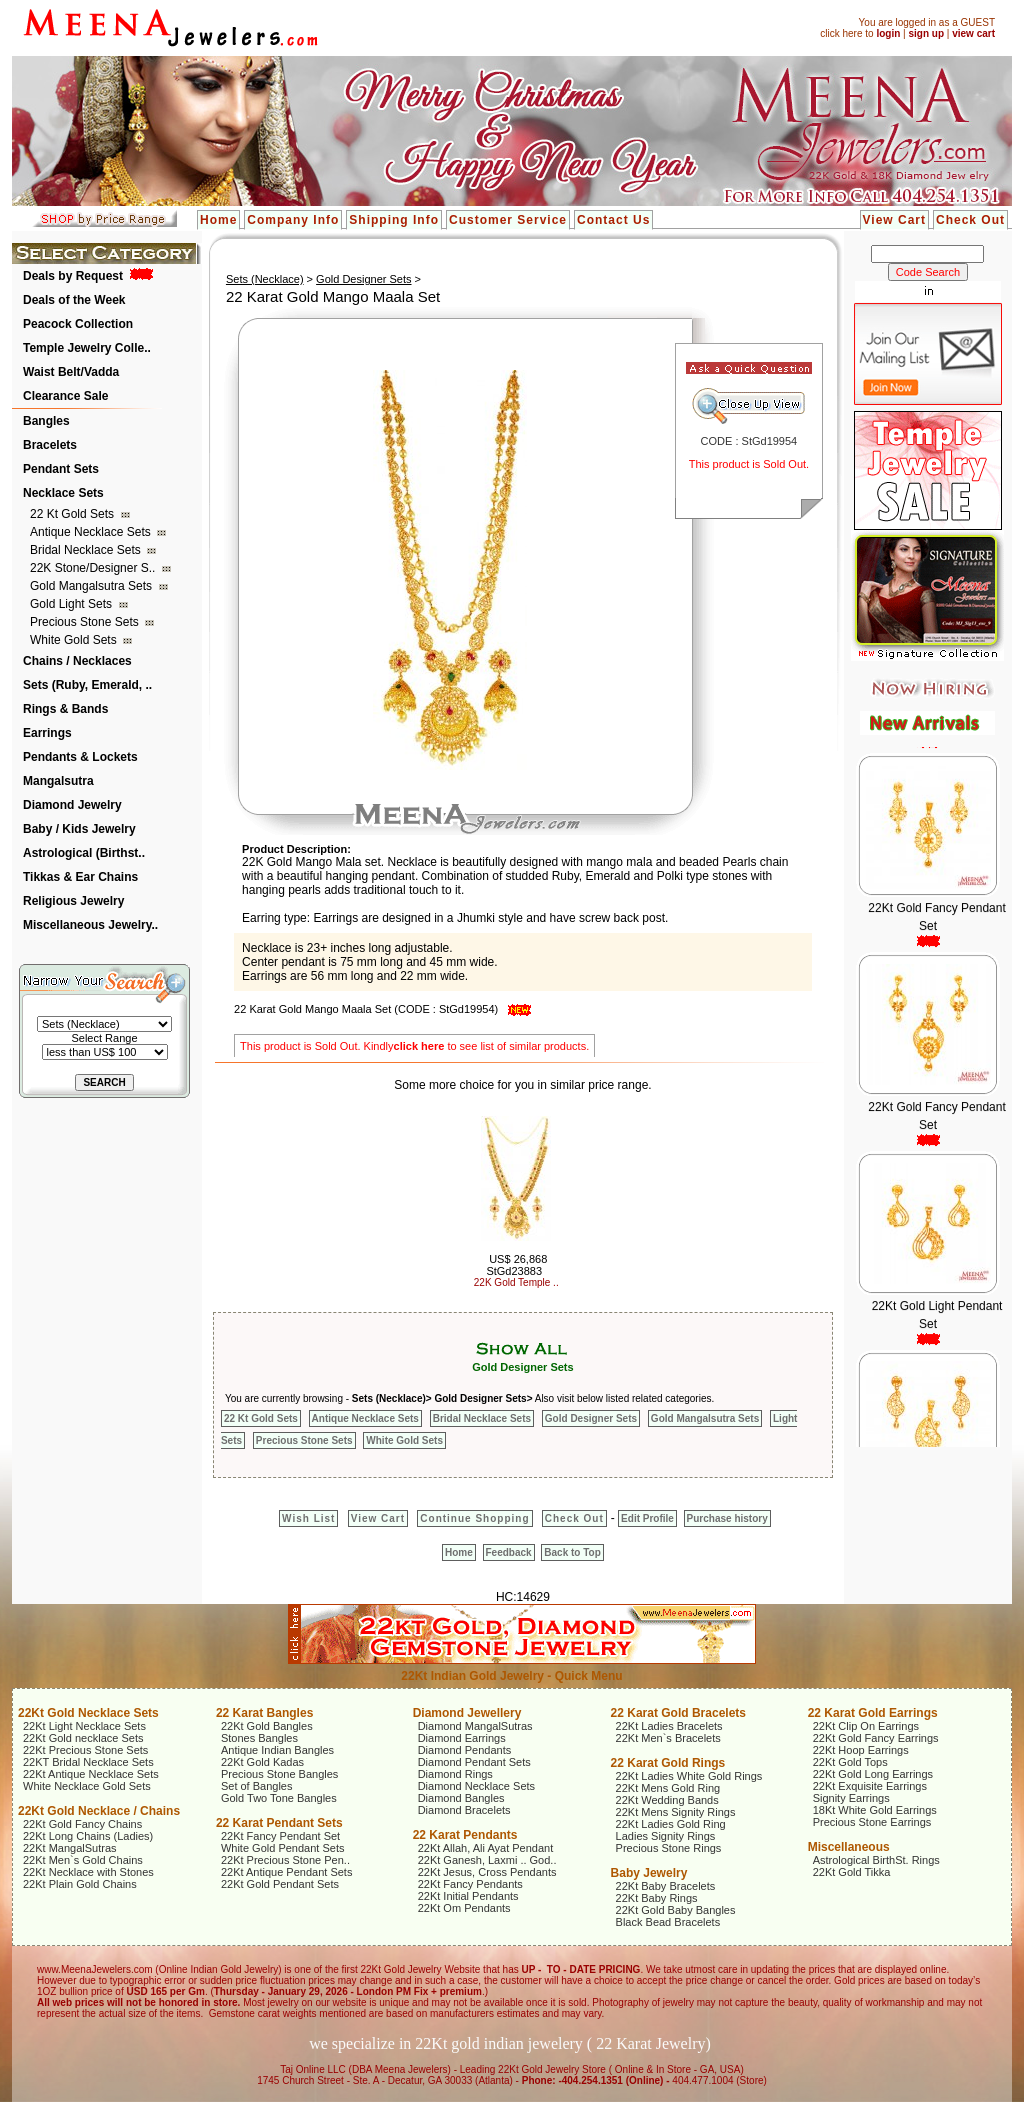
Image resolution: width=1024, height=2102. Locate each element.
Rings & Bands (65, 709)
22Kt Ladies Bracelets (669, 1726)
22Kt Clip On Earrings (866, 1726)
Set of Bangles (257, 1786)
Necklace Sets (63, 493)
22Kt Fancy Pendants (470, 1884)
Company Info (293, 220)
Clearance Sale (65, 396)
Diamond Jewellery (467, 1713)
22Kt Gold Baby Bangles (676, 1910)
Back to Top (572, 1552)
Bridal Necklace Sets (87, 550)
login (888, 33)
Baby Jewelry (649, 1873)
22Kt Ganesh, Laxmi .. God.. (487, 1860)
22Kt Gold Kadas (262, 1762)
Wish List (308, 1518)
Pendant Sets (61, 469)
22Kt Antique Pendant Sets (287, 1872)
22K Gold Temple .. (516, 1282)
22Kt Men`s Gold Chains (83, 1860)
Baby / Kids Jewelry (79, 829)
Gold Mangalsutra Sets (92, 586)
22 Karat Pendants (465, 1835)
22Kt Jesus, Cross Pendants (487, 1872)
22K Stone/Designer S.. (94, 568)
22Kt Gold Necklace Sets (88, 1713)
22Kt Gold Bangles (267, 1726)
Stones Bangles (259, 1738)
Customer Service (508, 220)
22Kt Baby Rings (657, 1898)
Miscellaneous (849, 1847)
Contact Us (613, 220)
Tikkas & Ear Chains (80, 877)
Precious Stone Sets (86, 622)
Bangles (46, 421)
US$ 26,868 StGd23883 (516, 1265)
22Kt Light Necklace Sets (84, 1726)
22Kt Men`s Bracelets (668, 1738)
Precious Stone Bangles (279, 1774)
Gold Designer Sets (363, 279)
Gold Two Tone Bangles (279, 1798)
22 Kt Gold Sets (73, 514)
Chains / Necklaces (77, 661)
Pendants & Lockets (80, 757)
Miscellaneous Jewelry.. (90, 925)
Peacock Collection (78, 324)
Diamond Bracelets (464, 1810)
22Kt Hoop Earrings (861, 1750)
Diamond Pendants (465, 1750)
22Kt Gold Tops (850, 1762)
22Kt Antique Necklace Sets (91, 1774)
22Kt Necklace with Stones (88, 1872)
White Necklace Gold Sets (87, 1786)
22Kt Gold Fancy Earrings (876, 1738)
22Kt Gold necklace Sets (83, 1738)
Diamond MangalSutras (475, 1726)
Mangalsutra (58, 781)
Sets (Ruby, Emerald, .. (87, 685)
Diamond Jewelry (72, 805)
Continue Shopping (474, 1518)
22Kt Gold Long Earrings (873, 1774)
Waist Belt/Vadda (71, 372)
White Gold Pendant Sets (283, 1848)
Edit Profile (647, 1518)
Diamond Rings (455, 1774)
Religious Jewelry (73, 901)
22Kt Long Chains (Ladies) (88, 1836)
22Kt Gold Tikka (852, 1872)
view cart (973, 33)
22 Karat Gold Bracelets (678, 1713)
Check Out (970, 220)
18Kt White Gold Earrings (875, 1810)
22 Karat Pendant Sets (279, 1823)
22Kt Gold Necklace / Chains (99, 1811)
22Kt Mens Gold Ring (668, 1788)
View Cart (894, 220)
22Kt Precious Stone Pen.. (285, 1860)
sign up (926, 33)
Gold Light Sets (72, 604)
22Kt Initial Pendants (468, 1896)
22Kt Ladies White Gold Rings (689, 1776)
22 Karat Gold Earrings (873, 1713)
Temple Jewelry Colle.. (87, 348)
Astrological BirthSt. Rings (876, 1860)
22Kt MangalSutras (70, 1848)
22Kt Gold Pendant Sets (280, 1884)
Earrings (47, 733)
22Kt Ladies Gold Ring (671, 1824)
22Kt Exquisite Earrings (870, 1786)
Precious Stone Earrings (872, 1822)
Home (218, 220)
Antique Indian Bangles (277, 1750)
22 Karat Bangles (264, 1713)
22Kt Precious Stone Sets (85, 1750)
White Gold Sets (75, 640)
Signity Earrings (851, 1798)
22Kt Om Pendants (464, 1908)
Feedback (509, 1552)
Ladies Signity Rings (666, 1836)
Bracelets (50, 445)
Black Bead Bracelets (668, 1922)
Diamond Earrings (462, 1738)
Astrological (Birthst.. (84, 853)
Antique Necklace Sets (92, 532)
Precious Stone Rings (669, 1848)
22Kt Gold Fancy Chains (82, 1824)
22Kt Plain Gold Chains (80, 1884)
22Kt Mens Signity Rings (676, 1812)
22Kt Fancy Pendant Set (280, 1836)
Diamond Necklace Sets (476, 1786)
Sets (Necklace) (265, 279)
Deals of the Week (74, 300)
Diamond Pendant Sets (474, 1762)
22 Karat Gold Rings (668, 1763)
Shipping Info (394, 220)
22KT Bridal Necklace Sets (88, 1762)
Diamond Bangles (461, 1798)
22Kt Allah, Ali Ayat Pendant (486, 1848)
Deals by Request (73, 276)
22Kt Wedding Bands (667, 1800)
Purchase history (727, 1518)
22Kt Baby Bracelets (666, 1886)
